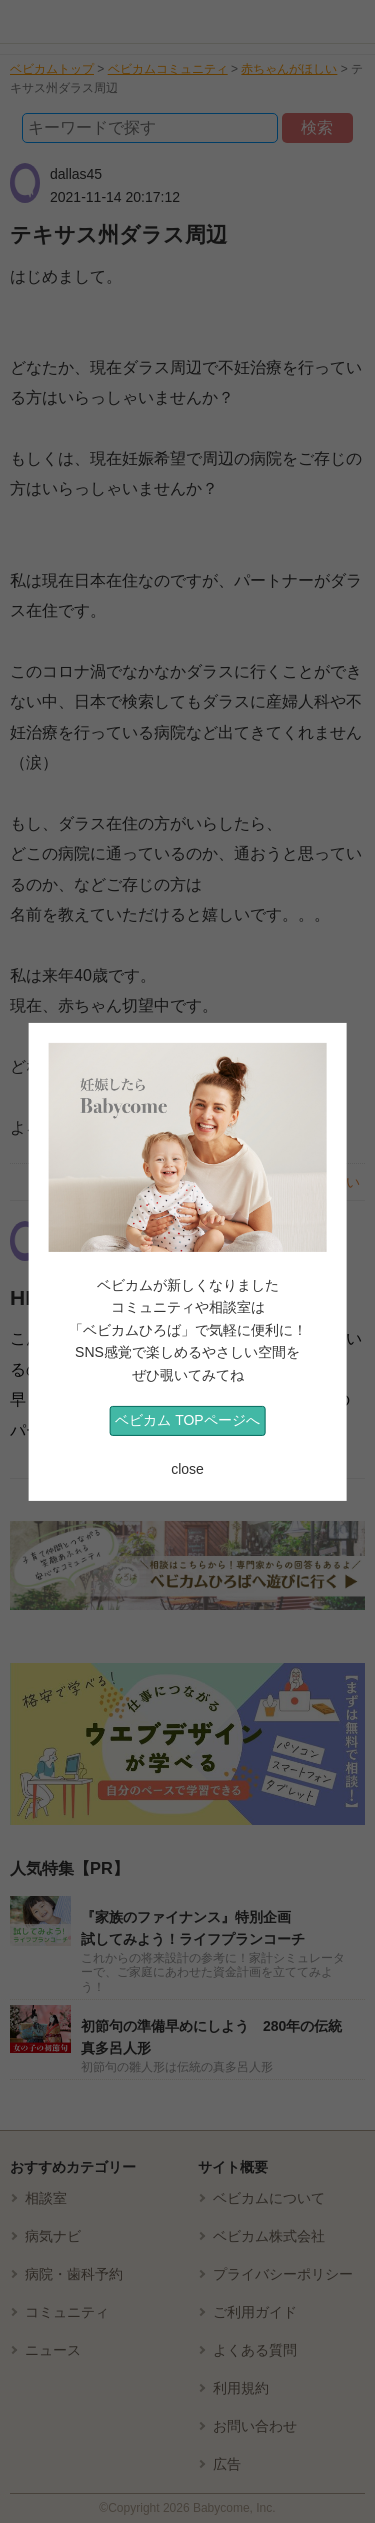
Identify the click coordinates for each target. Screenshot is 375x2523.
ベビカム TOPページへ (187, 1420)
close (187, 1469)
